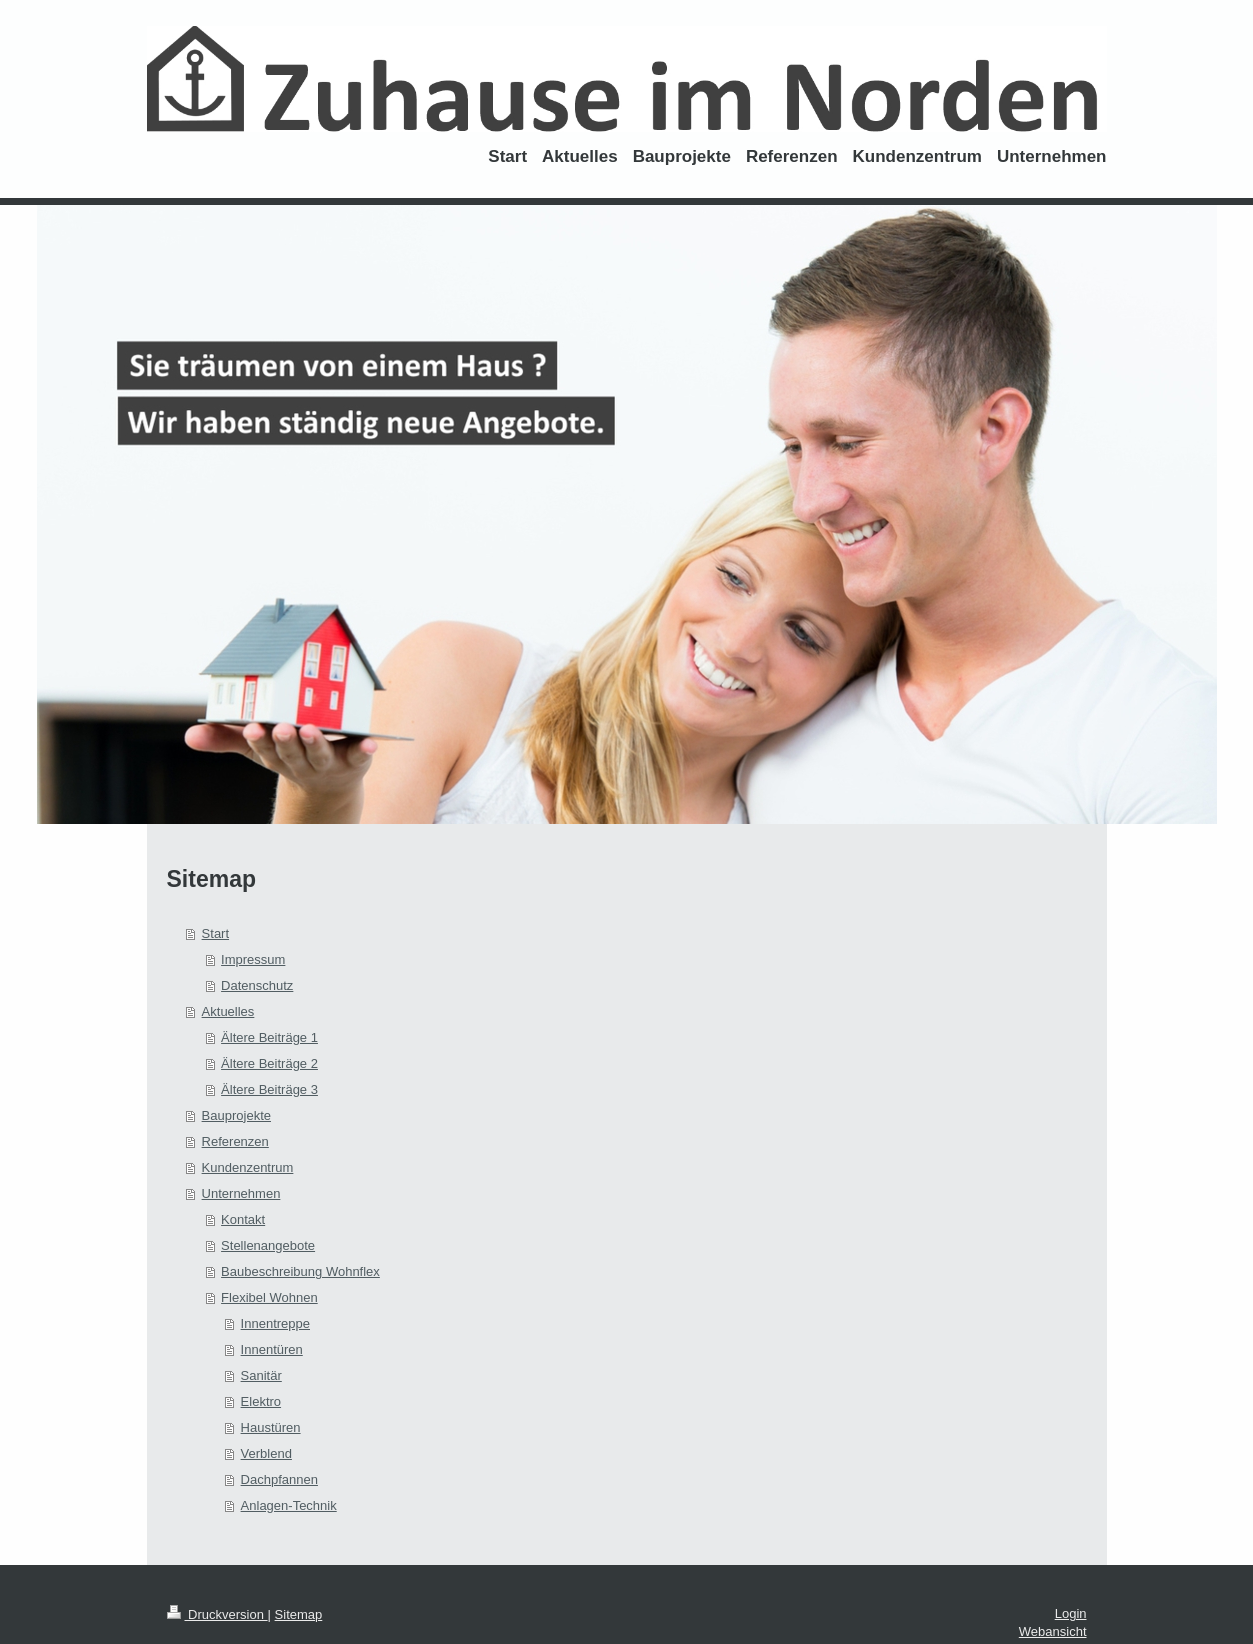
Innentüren (272, 1349)
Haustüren (271, 1427)
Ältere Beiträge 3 (269, 1089)
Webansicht (1053, 1631)
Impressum (253, 959)
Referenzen (235, 1141)
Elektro (261, 1401)
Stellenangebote (268, 1245)
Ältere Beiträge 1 (269, 1037)
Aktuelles (228, 1011)
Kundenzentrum (248, 1167)
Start (215, 933)
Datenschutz (257, 985)
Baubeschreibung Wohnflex (300, 1271)
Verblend (266, 1453)
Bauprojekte (236, 1115)
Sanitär (261, 1375)
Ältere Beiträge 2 (269, 1063)
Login (1071, 1613)
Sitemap (299, 1614)
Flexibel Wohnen (269, 1297)
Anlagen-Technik (289, 1505)
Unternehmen (241, 1193)
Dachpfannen (279, 1479)
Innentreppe (275, 1323)
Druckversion (217, 1614)
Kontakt (243, 1219)
